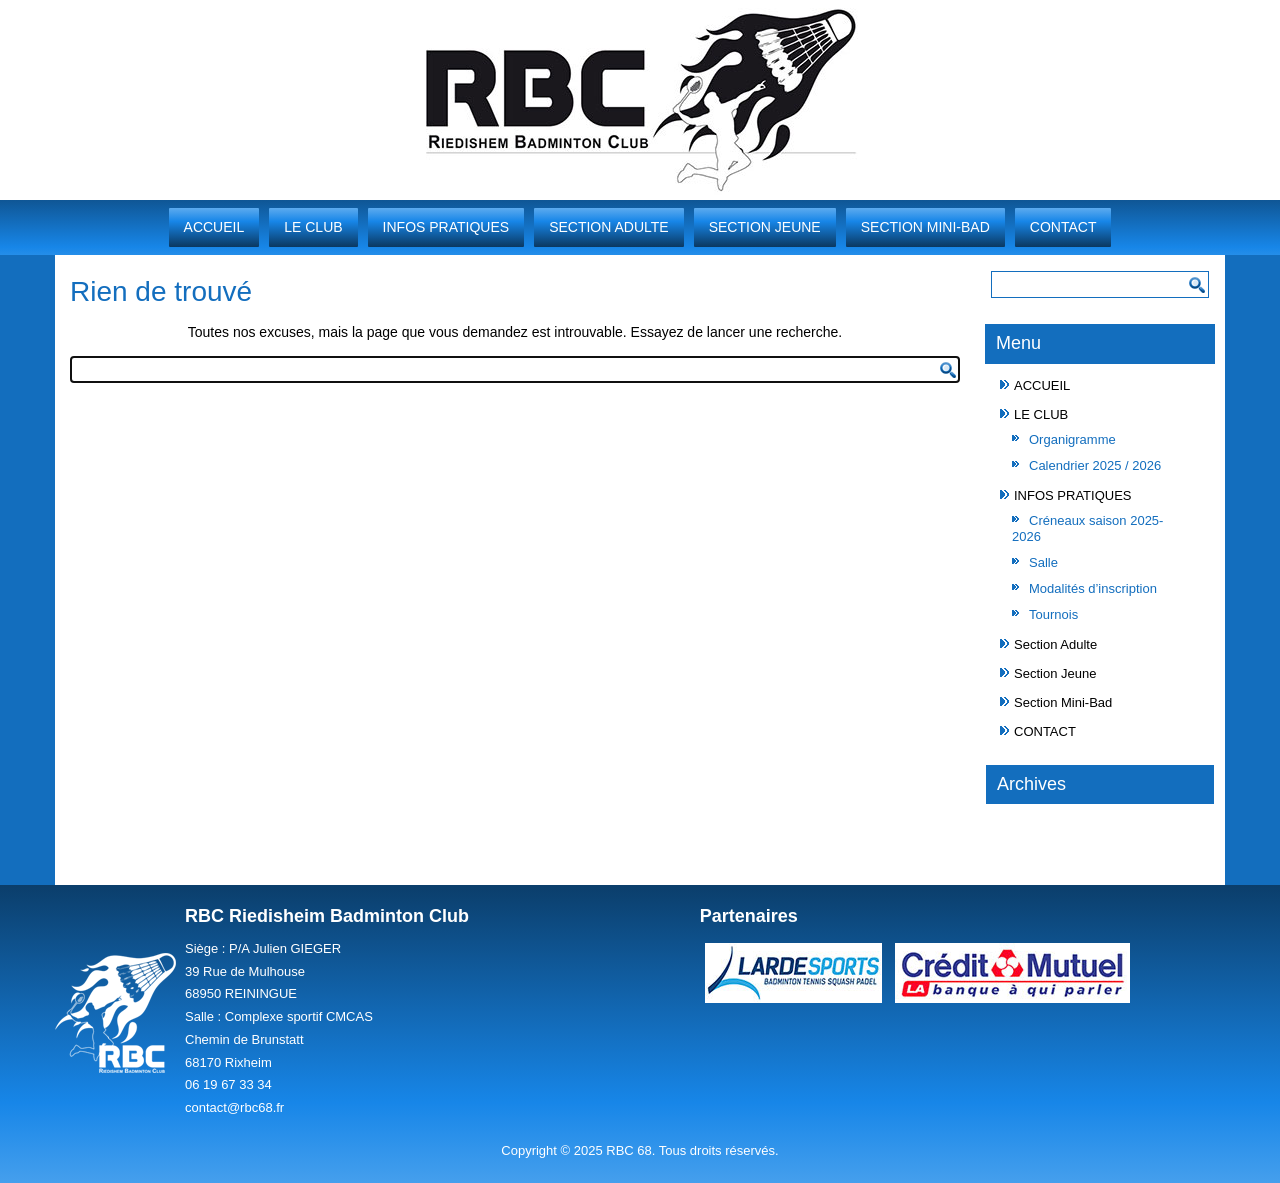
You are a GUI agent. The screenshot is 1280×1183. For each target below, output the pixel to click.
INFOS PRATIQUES (446, 227)
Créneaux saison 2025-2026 (1087, 528)
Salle (1043, 562)
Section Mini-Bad (925, 227)
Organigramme (1072, 439)
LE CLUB (313, 227)
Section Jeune (765, 227)
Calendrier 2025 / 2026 (1095, 465)
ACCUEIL (214, 227)
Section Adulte (609, 227)
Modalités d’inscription (1093, 588)
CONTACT (1063, 227)
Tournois (1053, 614)
